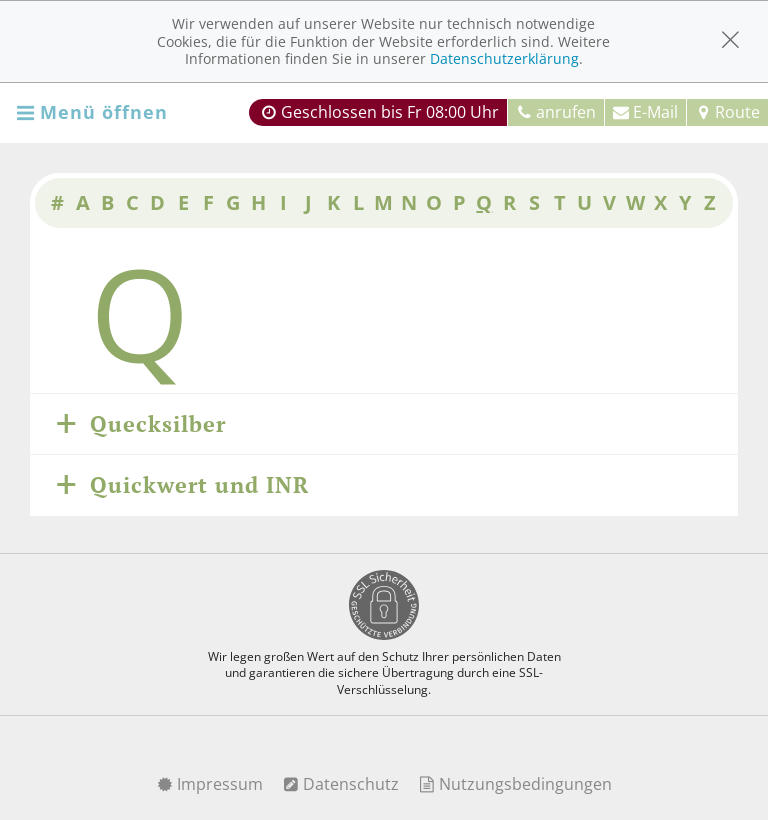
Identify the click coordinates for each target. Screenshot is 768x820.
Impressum (210, 784)
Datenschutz (341, 784)
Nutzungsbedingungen (515, 784)
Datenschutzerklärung (504, 58)
